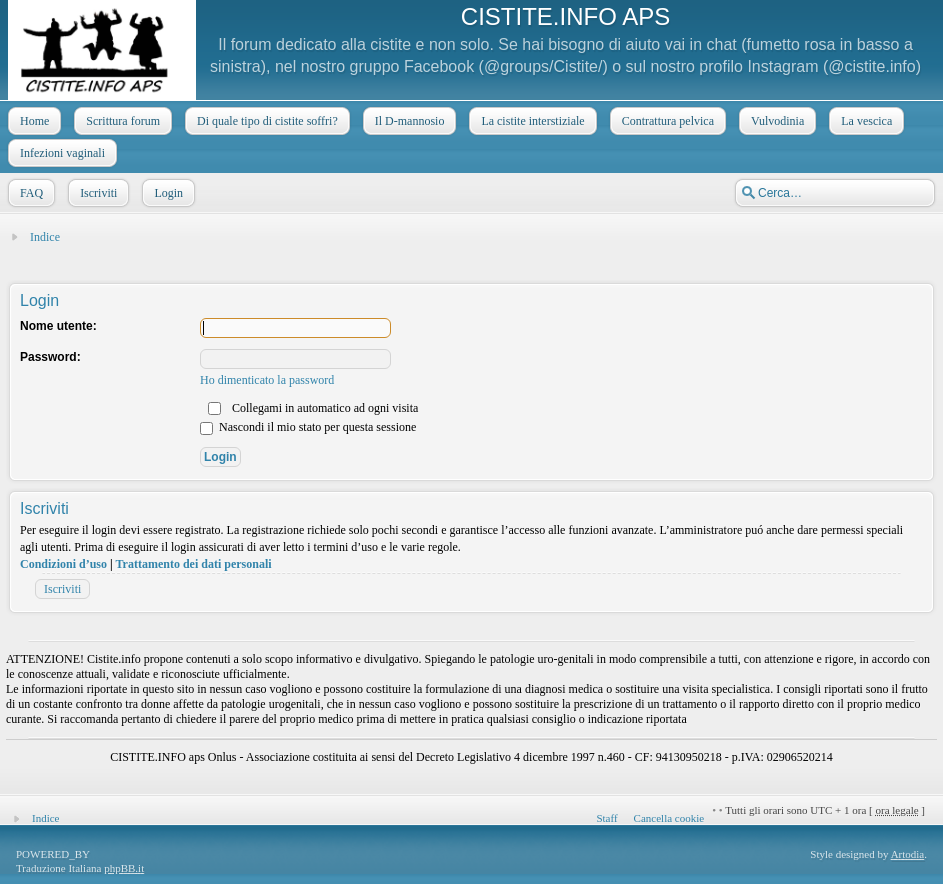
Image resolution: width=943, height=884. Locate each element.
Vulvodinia (775, 121)
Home (32, 121)
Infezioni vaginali (60, 153)
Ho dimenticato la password (267, 380)
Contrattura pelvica (666, 121)
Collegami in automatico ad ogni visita (313, 408)
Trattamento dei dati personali (193, 564)
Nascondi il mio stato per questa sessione (308, 427)
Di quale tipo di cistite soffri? (265, 121)
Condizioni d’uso (63, 564)
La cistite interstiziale (530, 121)
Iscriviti (96, 193)
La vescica (864, 121)
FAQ (29, 193)
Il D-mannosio (408, 121)
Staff (606, 818)
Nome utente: (58, 326)
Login (166, 193)
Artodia (908, 854)
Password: (50, 357)
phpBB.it (124, 868)
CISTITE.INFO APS (565, 16)
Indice (45, 237)
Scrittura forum (121, 121)
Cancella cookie (669, 818)
